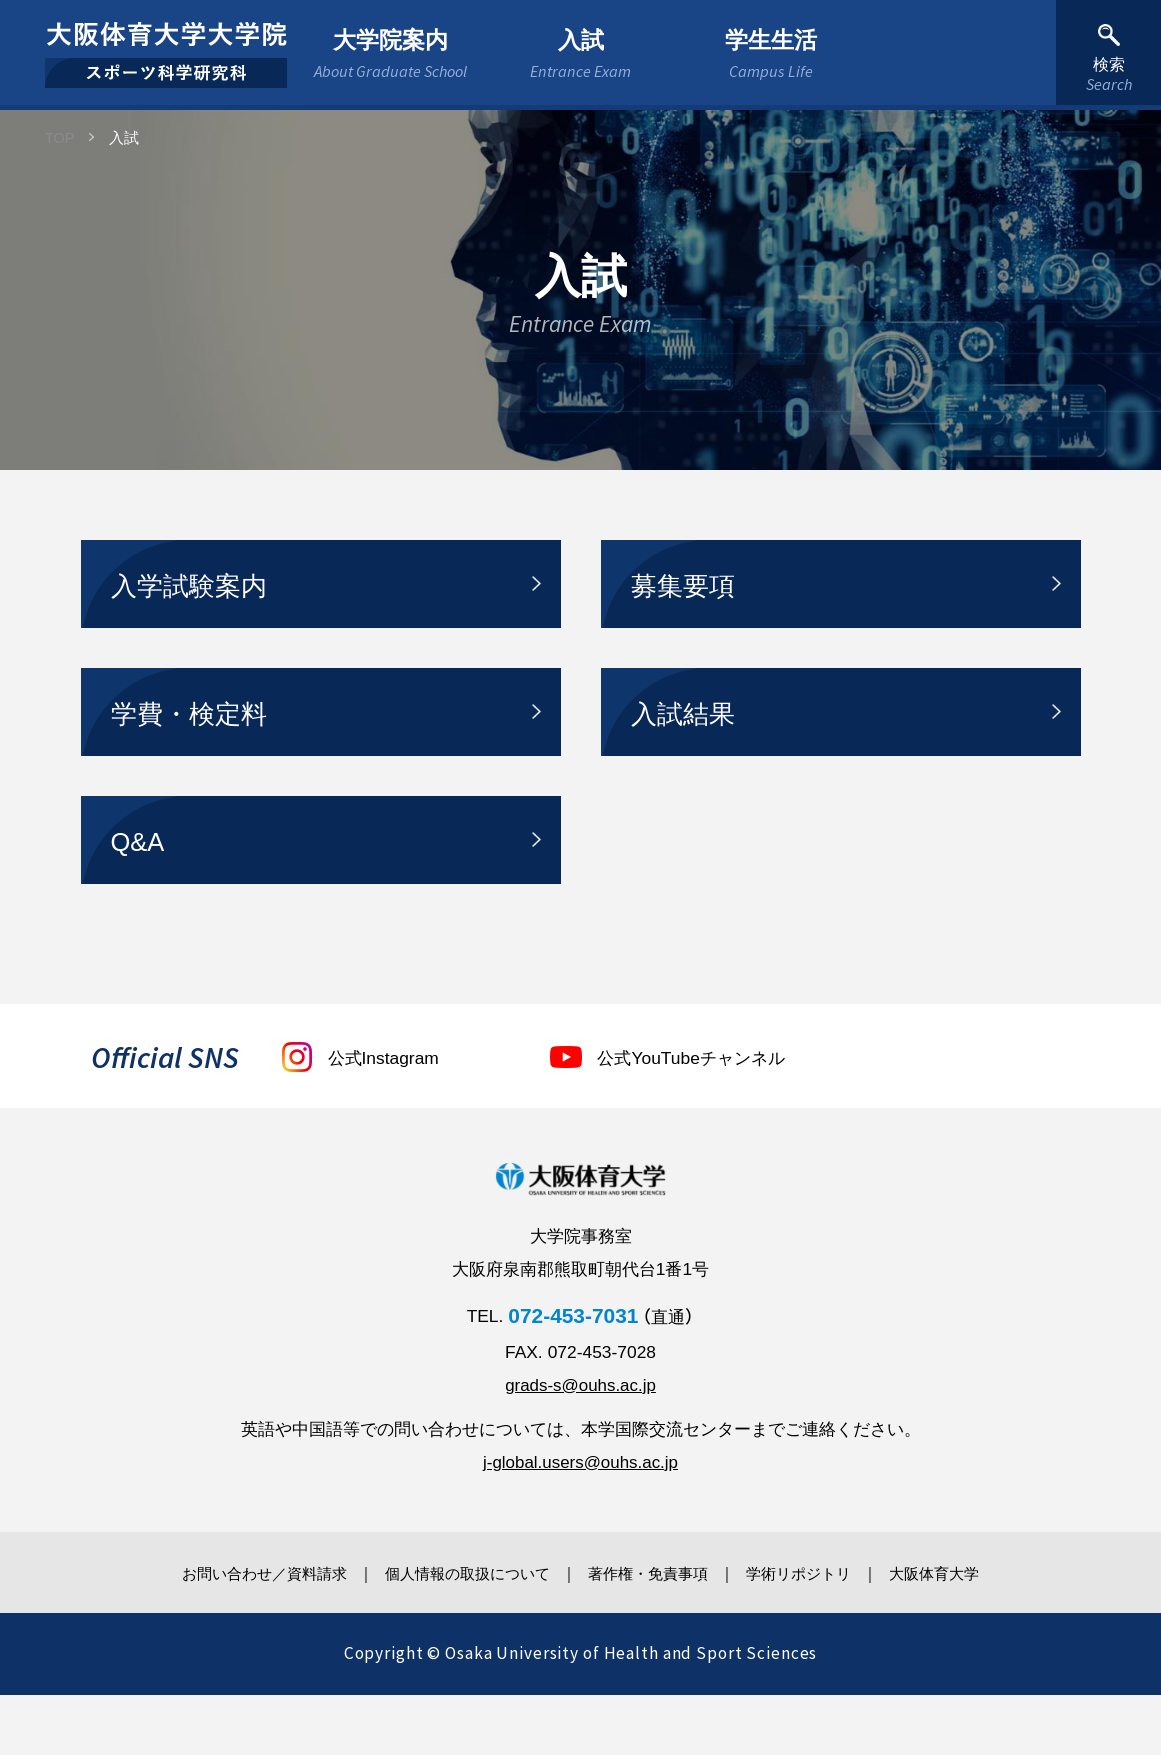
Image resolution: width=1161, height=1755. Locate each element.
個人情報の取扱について (455, 1632)
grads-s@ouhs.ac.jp (580, 1444)
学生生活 (771, 53)
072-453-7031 (573, 1374)
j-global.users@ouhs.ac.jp (580, 1521)
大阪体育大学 (969, 1632)
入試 (580, 53)
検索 (1108, 72)
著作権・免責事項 (653, 1632)
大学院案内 (390, 53)
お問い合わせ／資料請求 (233, 1632)
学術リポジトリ (819, 1632)
